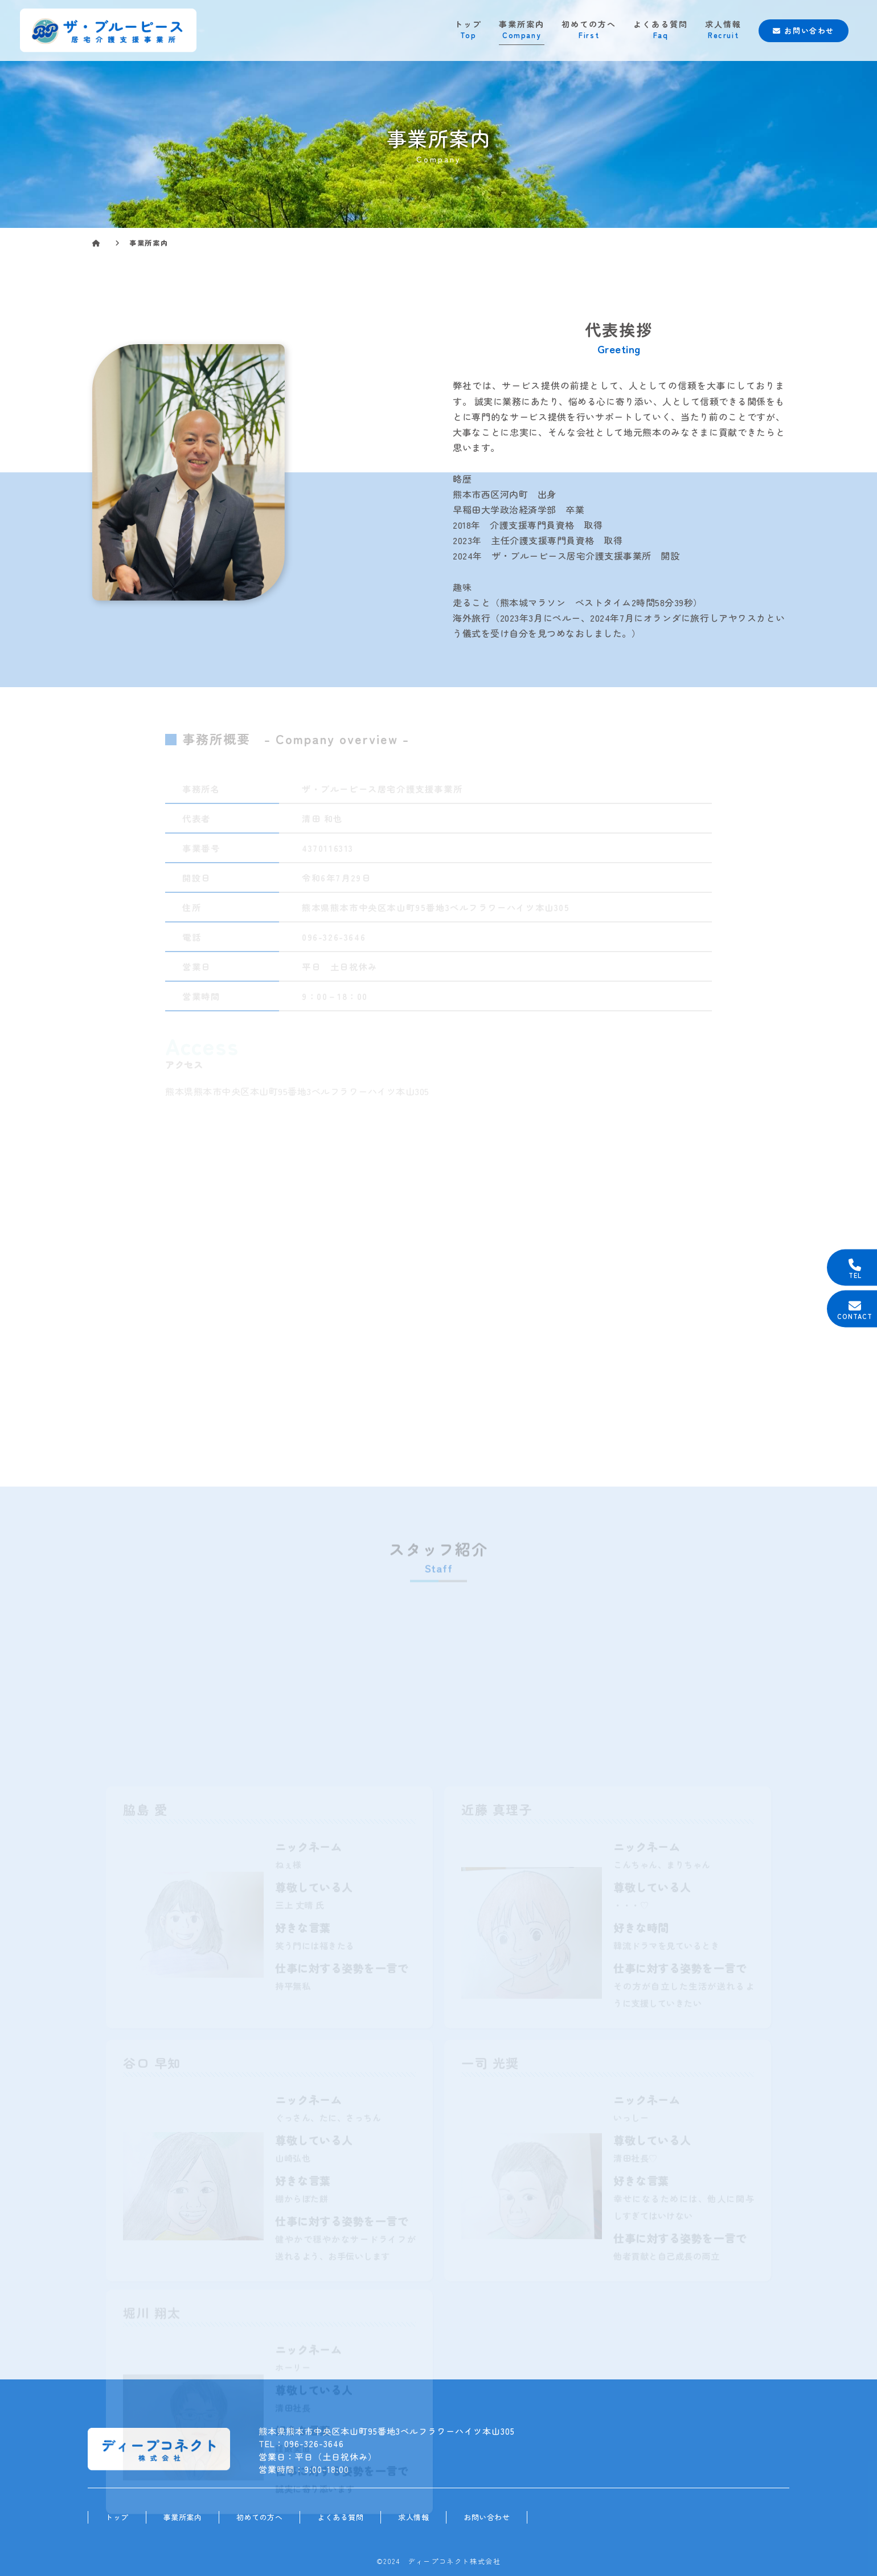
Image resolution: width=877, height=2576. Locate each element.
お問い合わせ (803, 30)
